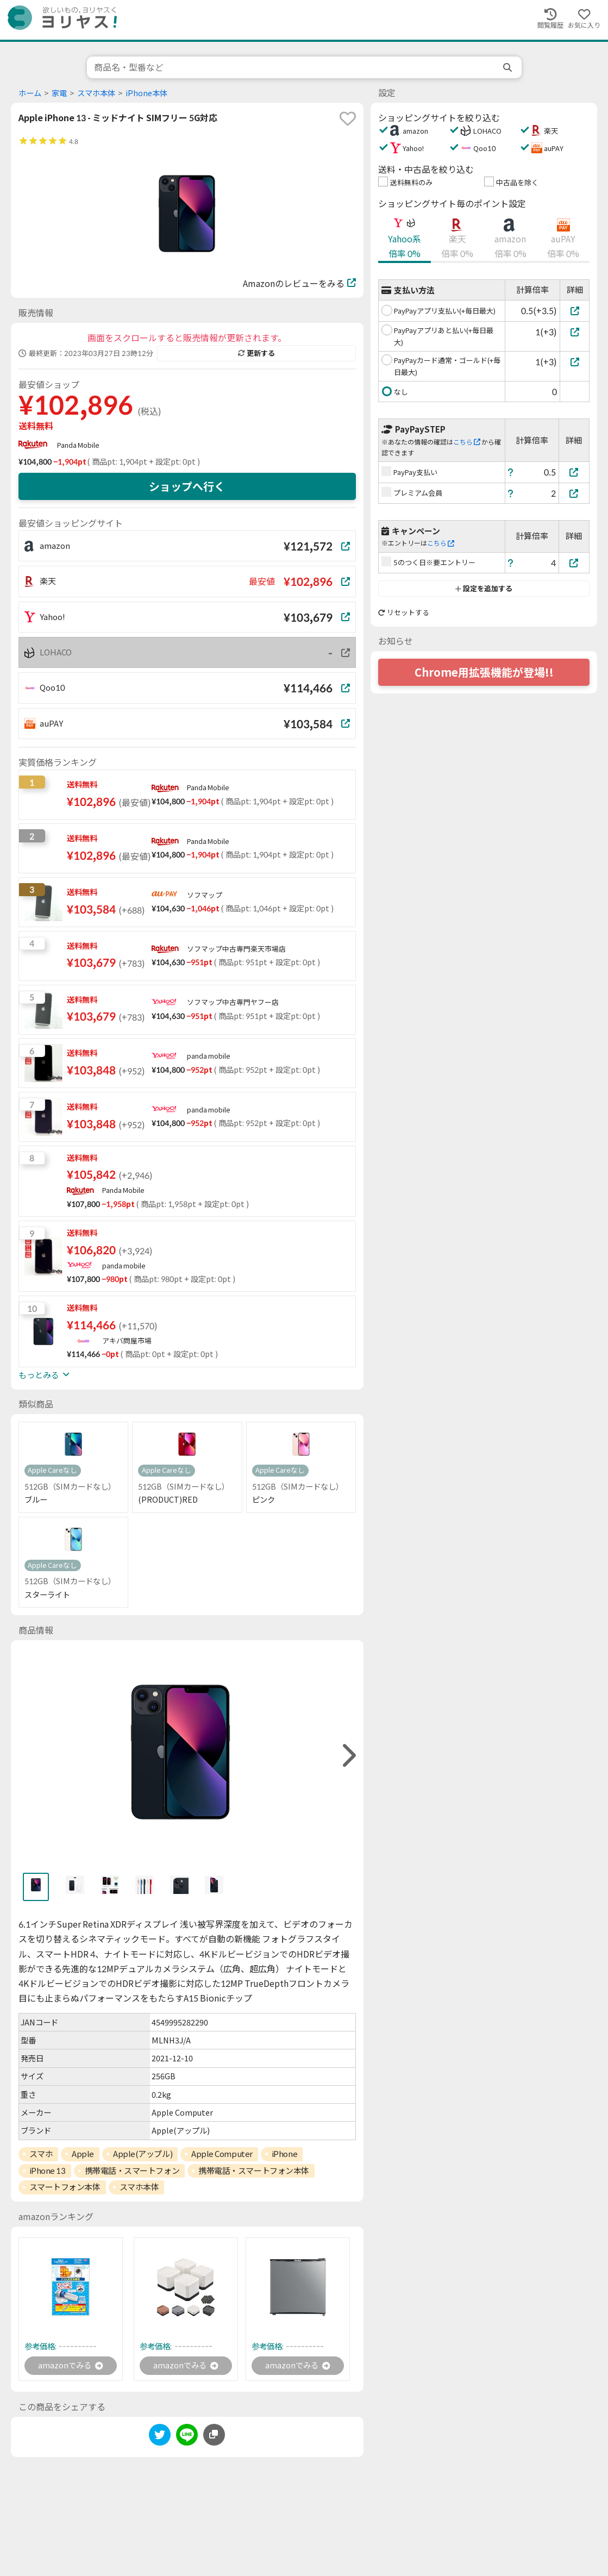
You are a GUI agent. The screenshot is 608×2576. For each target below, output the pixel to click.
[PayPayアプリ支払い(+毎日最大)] (574, 310)
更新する (256, 353)
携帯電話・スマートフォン (132, 2170)
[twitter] (159, 2438)
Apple (83, 2154)
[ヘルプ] (510, 472)
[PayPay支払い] (574, 472)
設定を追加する (483, 588)
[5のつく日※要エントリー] (574, 562)
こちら (466, 442)
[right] (348, 1755)
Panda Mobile (78, 445)
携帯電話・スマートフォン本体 (253, 2170)
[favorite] (348, 118)
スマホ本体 (96, 93)
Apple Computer (222, 2154)
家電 (59, 93)
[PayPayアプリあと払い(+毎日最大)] (574, 331)
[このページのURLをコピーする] (214, 2436)
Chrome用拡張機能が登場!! (484, 672)
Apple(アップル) (142, 2154)
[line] (186, 2438)
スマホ (41, 2154)
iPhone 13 (47, 2170)
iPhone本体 (146, 93)
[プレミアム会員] (574, 493)
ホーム (29, 93)
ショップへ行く (187, 486)
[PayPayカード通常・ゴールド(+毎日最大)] (574, 361)
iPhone (284, 2154)
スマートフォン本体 (65, 2187)
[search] (508, 67)
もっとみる (44, 1375)
